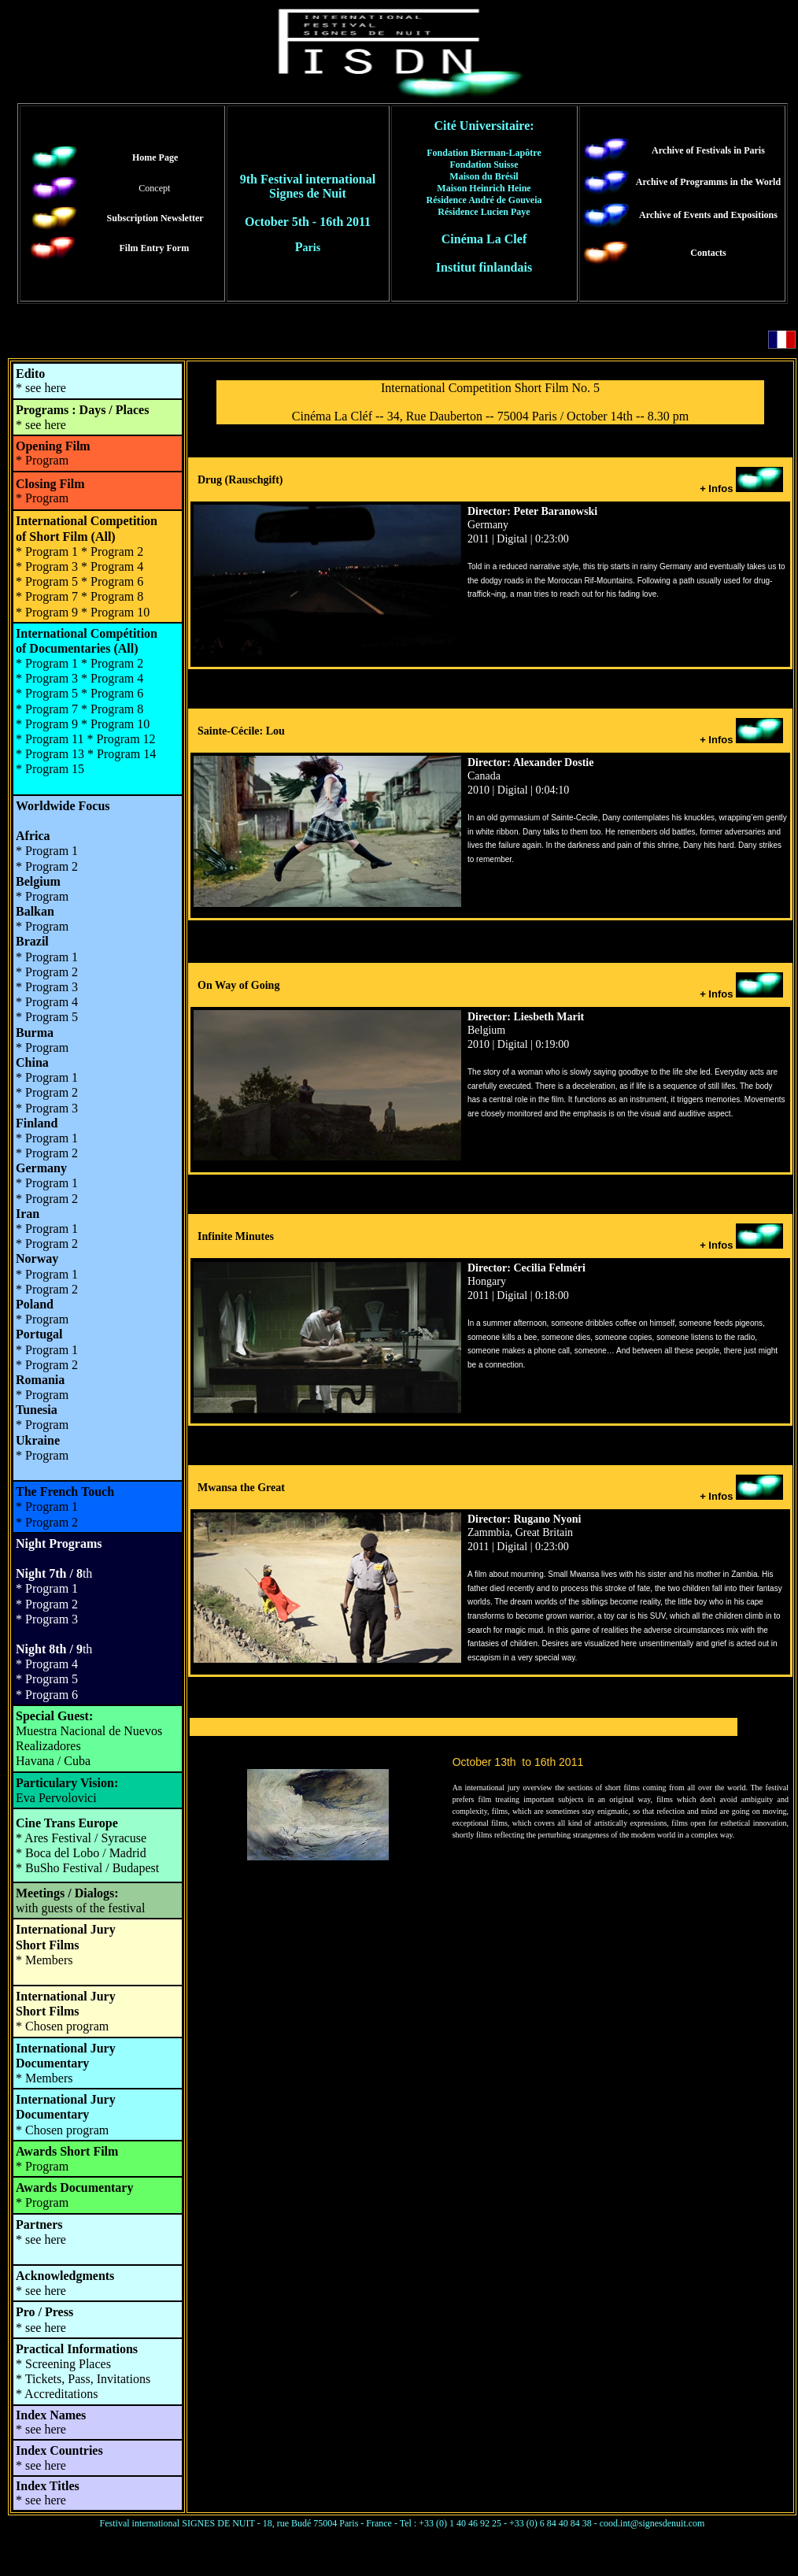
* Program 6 (112, 693)
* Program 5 (47, 1679)
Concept (154, 188)
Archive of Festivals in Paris (708, 150)
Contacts (708, 252)
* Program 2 (47, 866)
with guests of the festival (80, 1908)
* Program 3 (47, 1619)
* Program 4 (112, 678)
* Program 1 (47, 1077)
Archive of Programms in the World (708, 181)
